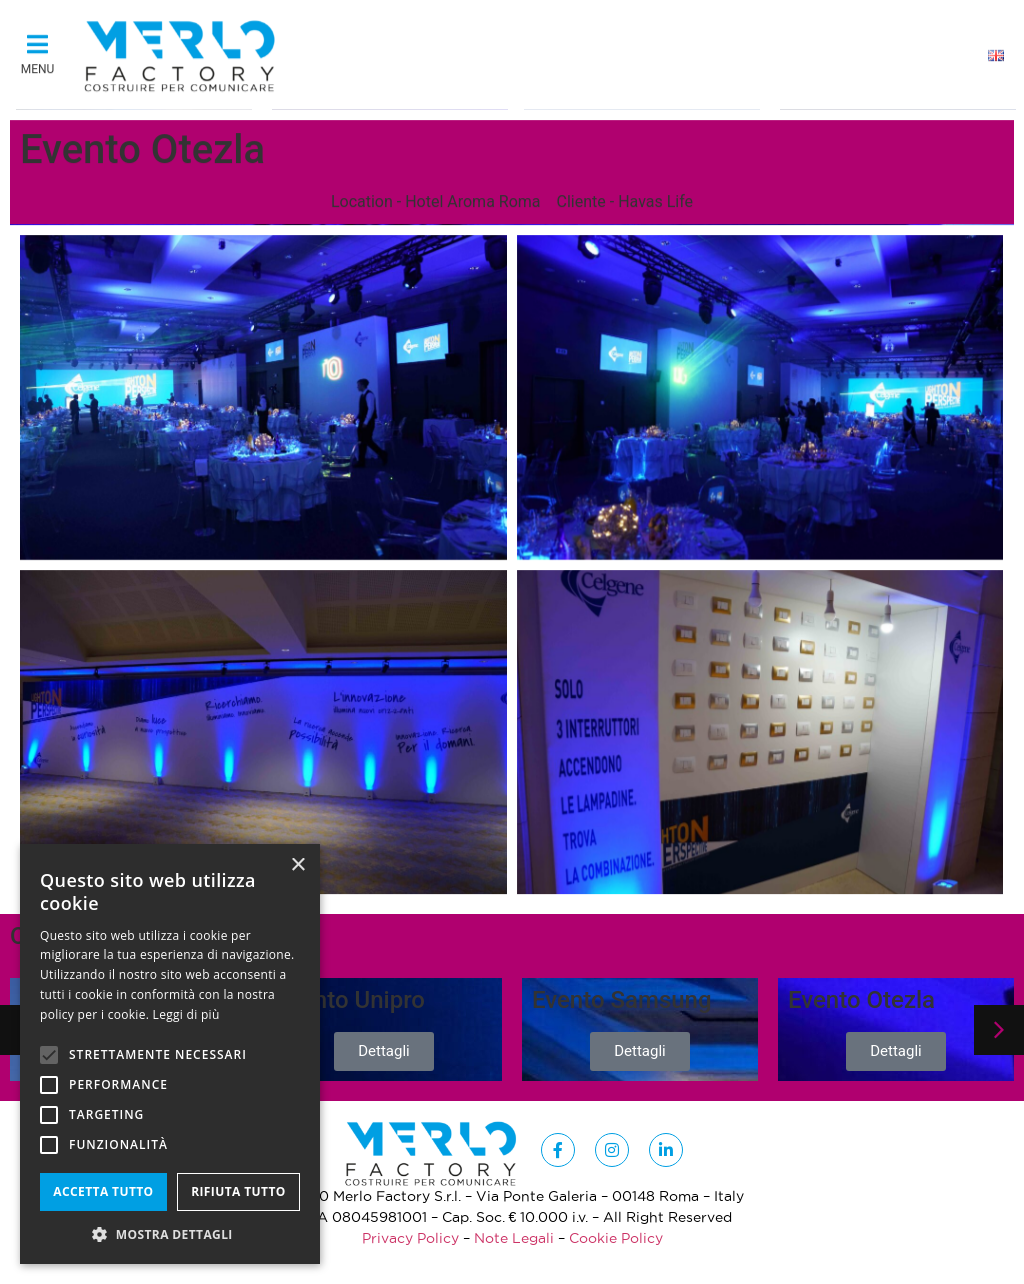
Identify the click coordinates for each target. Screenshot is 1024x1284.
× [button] (297, 865)
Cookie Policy (616, 1238)
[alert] (170, 1054)
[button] (37, 50)
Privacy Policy (410, 1238)
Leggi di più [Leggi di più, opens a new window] (186, 1014)
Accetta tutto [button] (103, 1191)
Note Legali (514, 1238)
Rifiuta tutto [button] (238, 1191)
